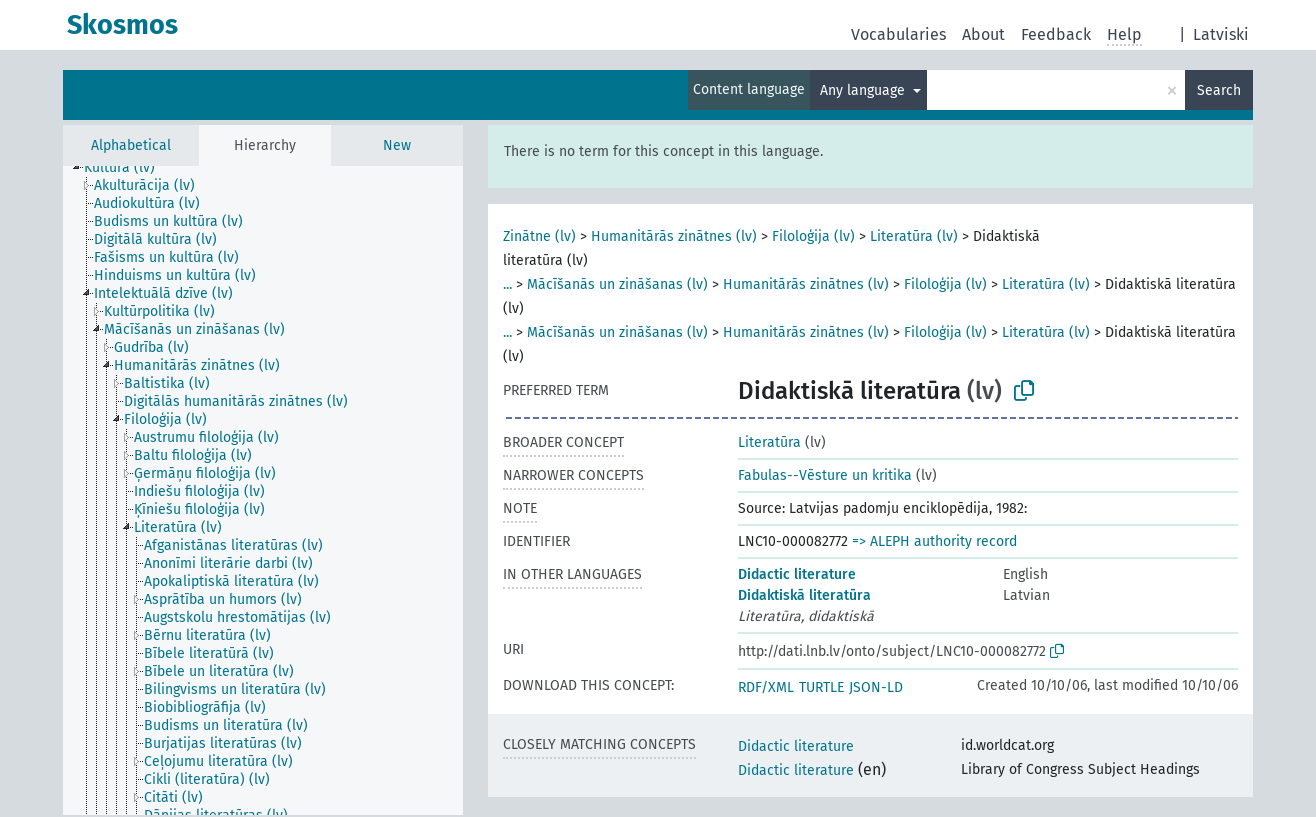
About (983, 34)
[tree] (263, 490)
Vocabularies (898, 34)
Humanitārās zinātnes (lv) (674, 236)
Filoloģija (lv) (813, 236)
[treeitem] (128, 168)
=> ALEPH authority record (934, 541)
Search (1219, 90)
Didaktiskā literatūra (804, 595)
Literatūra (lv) (914, 236)
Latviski (1221, 34)
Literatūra (769, 442)
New (397, 145)
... (507, 284)
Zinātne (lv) (539, 236)
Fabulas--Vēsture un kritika (825, 475)
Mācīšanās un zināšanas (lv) (617, 284)
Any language (864, 90)
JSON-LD (876, 687)
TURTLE (821, 687)
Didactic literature (797, 574)
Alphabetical (131, 145)
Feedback (1056, 34)
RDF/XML (766, 687)
